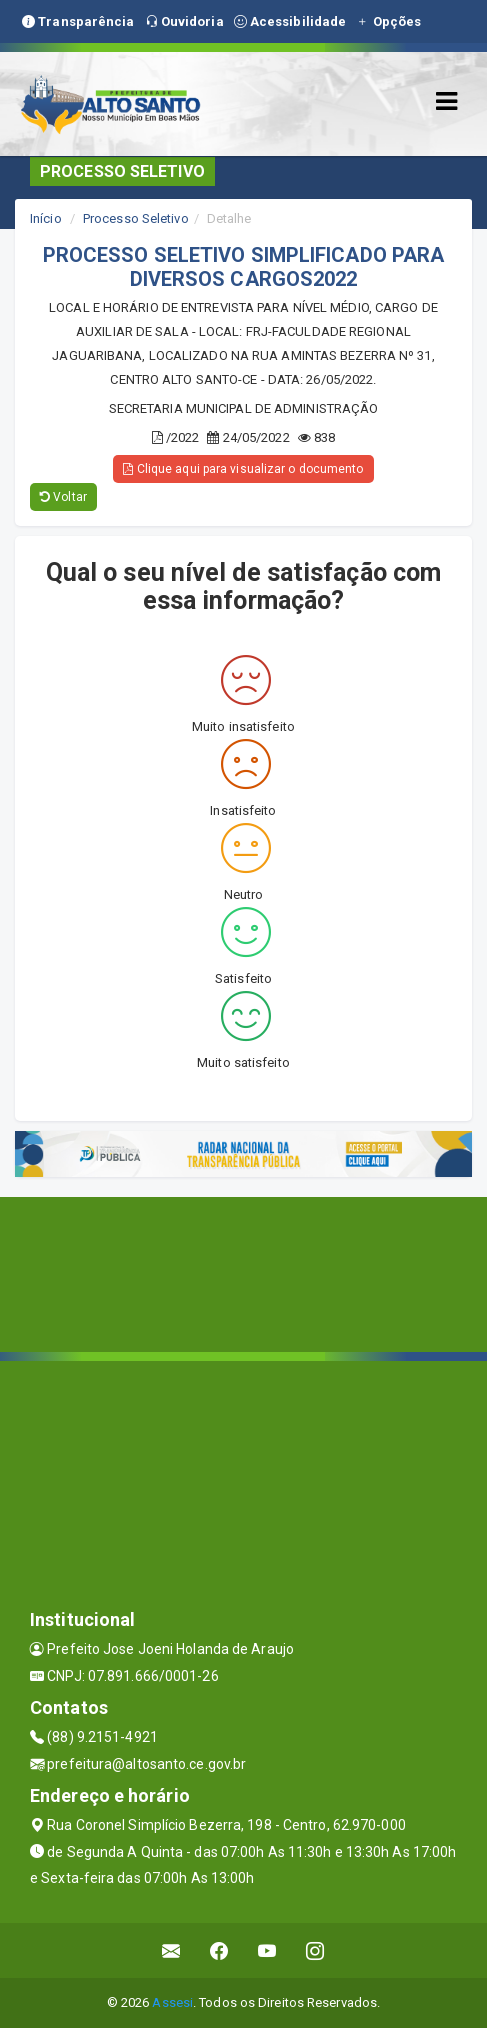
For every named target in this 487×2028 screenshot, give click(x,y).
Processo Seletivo (136, 218)
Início (46, 218)
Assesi (172, 2002)
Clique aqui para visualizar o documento (243, 469)
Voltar (63, 497)
